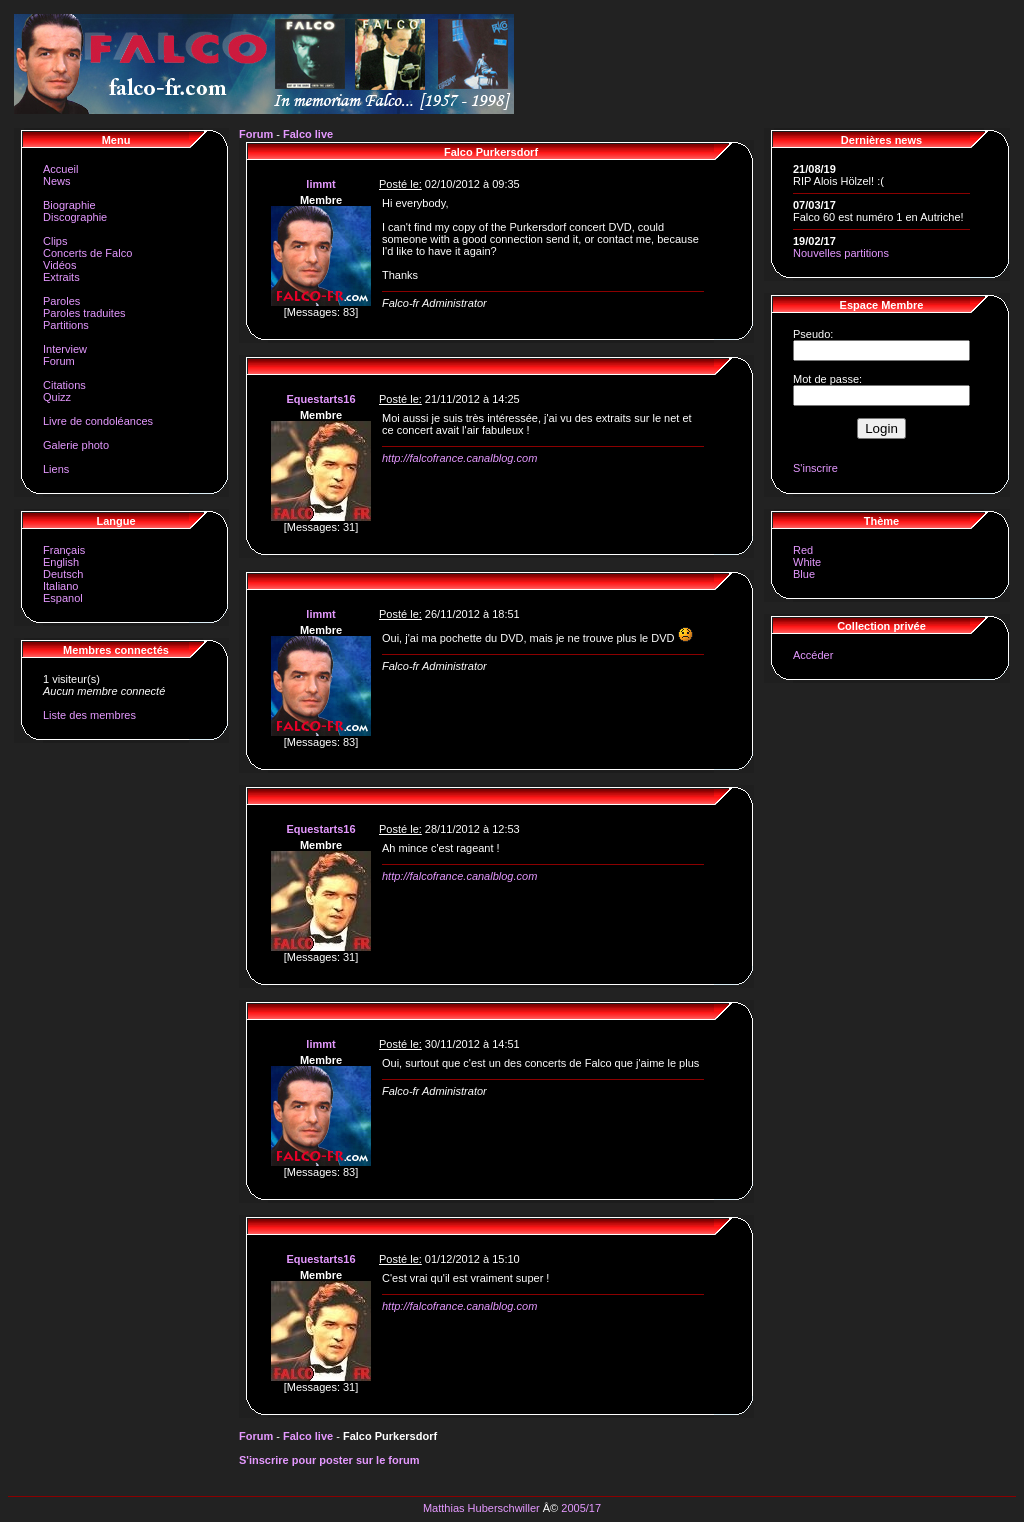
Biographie (69, 205)
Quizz (57, 397)
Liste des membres (89, 715)
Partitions (66, 325)
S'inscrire (815, 468)
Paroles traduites (84, 313)
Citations (64, 385)
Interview (65, 349)
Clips (55, 241)
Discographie (75, 217)
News (57, 181)
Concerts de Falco (87, 253)
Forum (59, 361)
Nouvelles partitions (841, 253)
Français (64, 550)
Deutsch (63, 574)
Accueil (60, 169)
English (61, 562)
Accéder (813, 655)
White (807, 562)
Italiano (60, 586)
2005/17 (581, 1508)
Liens (56, 469)
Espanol (63, 598)
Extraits (61, 277)
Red (803, 550)
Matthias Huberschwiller (481, 1508)
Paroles (61, 301)
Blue (804, 574)
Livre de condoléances (98, 421)
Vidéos (59, 265)
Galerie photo (76, 445)
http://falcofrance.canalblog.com (459, 458)
